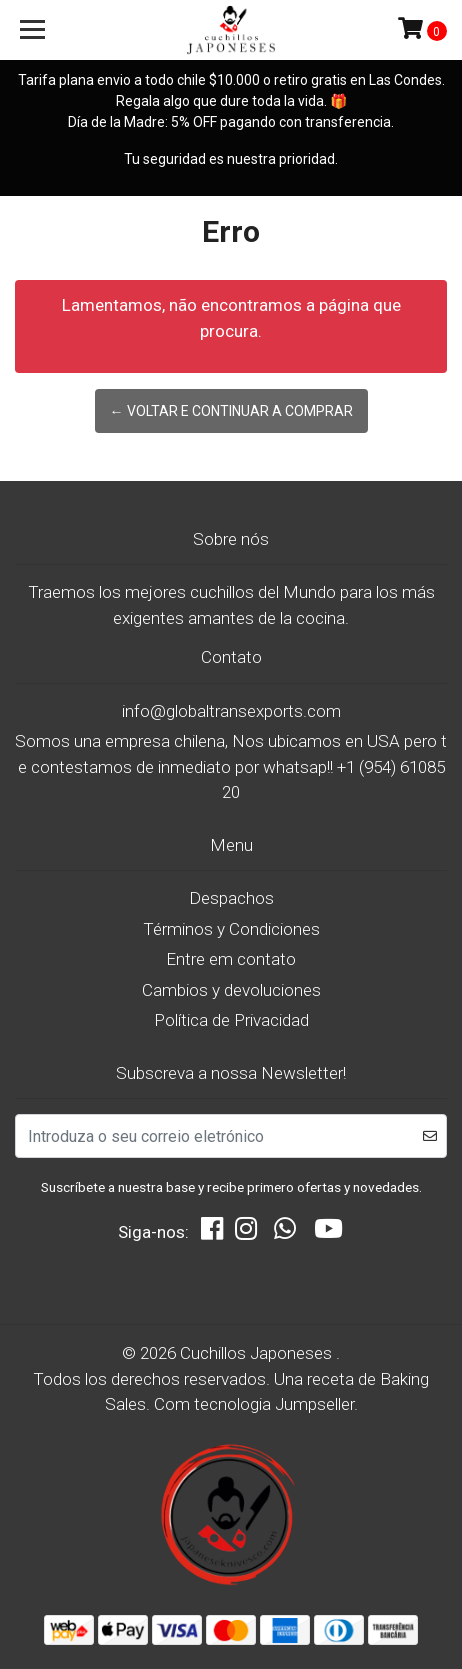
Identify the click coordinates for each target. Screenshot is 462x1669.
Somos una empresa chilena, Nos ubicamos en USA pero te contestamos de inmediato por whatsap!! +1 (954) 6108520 (231, 766)
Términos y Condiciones (231, 929)
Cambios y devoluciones (231, 990)
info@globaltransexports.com (231, 711)
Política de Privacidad (231, 1020)
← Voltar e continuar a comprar (231, 411)
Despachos (231, 898)
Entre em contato (231, 959)
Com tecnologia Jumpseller (254, 1404)
